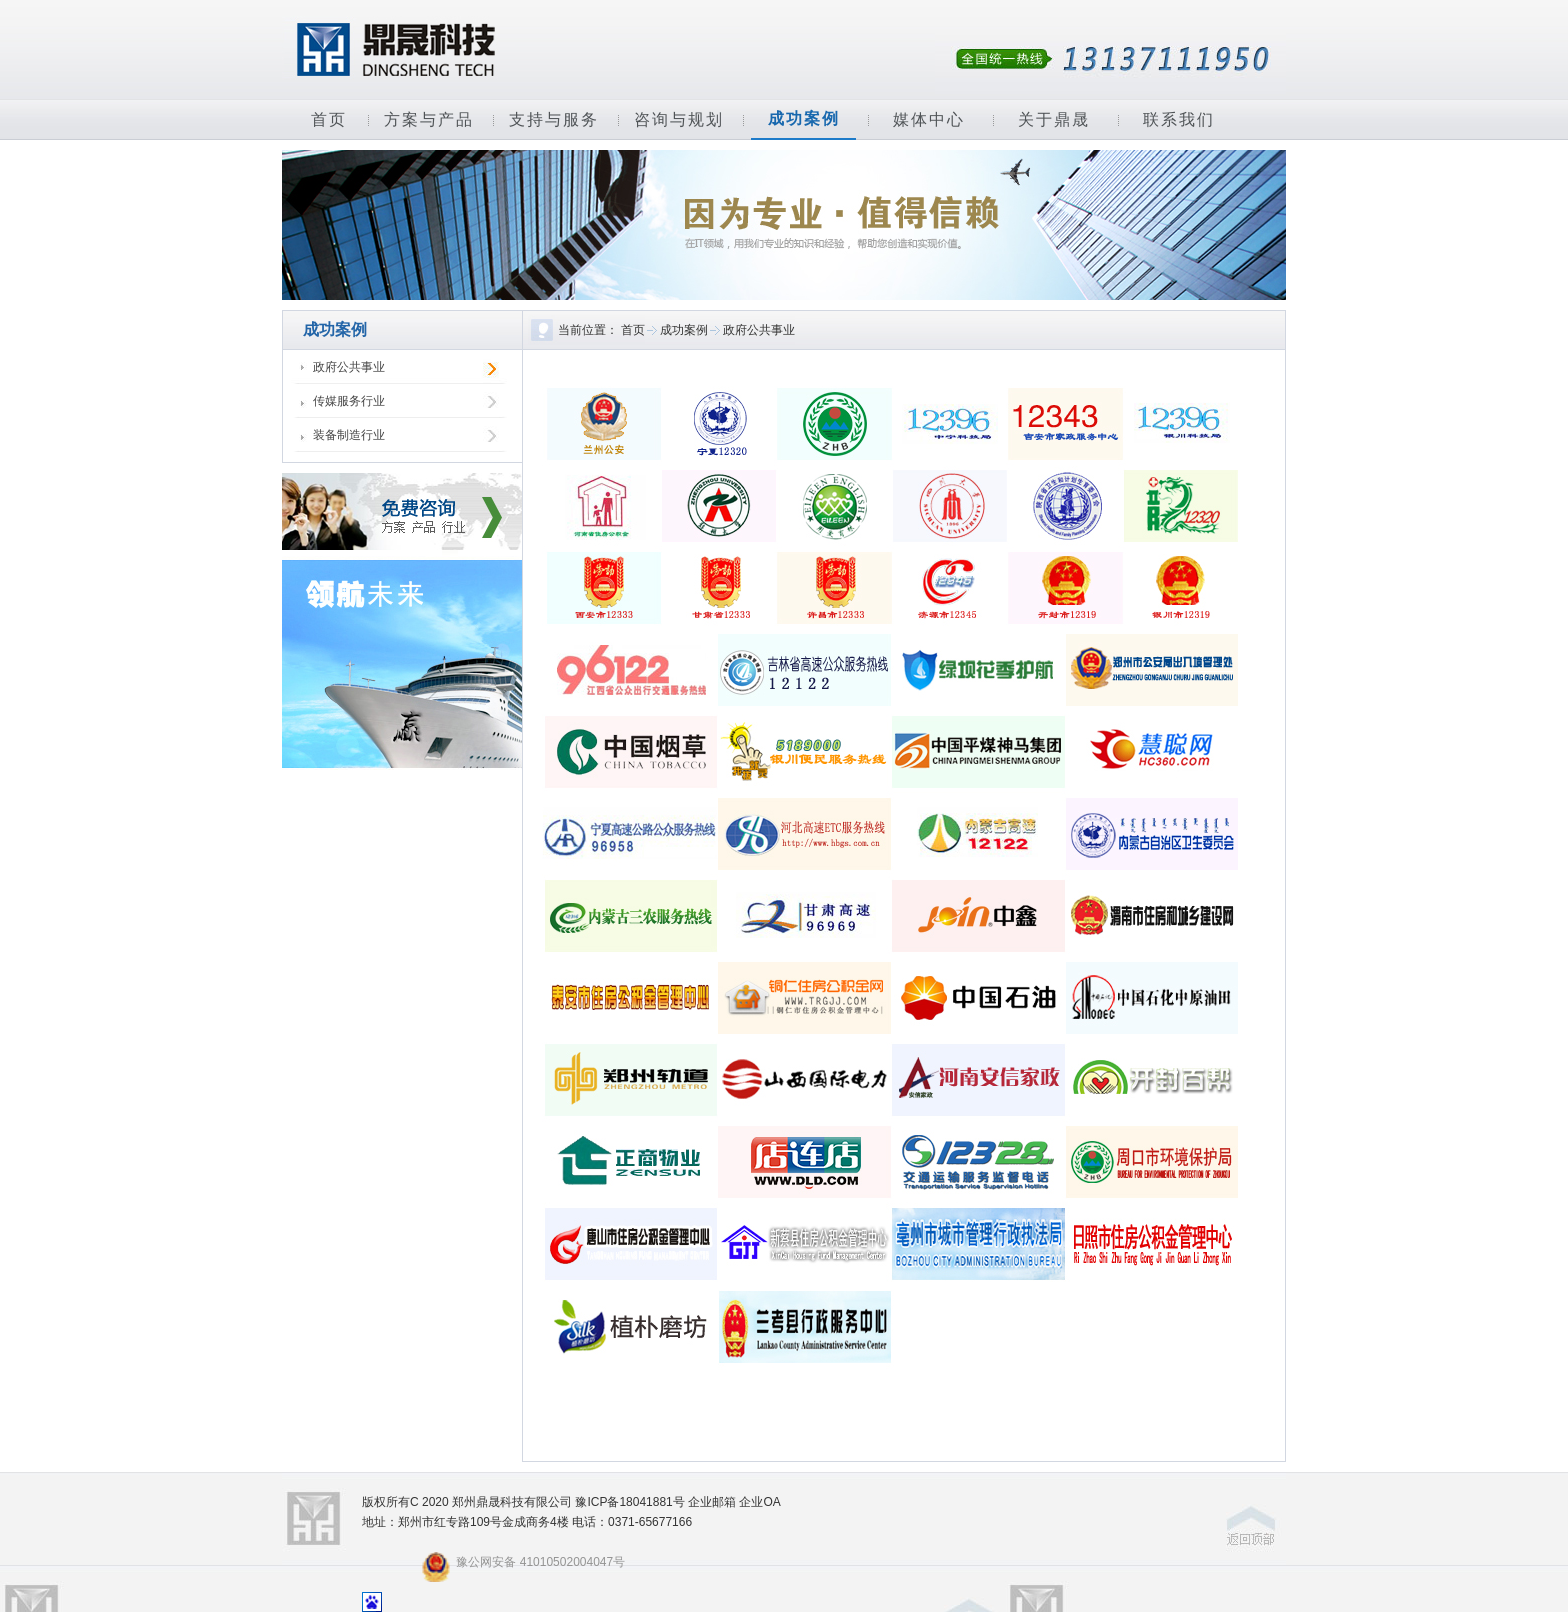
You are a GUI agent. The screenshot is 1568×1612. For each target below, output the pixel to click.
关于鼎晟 (1054, 119)
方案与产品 (429, 119)
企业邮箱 (712, 1502)
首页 (329, 119)
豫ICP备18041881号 (629, 1502)
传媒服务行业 (349, 401)
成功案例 (804, 118)
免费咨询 (402, 511)
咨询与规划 (679, 119)
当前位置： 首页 (601, 330)
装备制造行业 (349, 435)
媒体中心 (929, 119)
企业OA (759, 1502)
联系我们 (1179, 119)
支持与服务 (554, 119)
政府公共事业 (349, 367)
